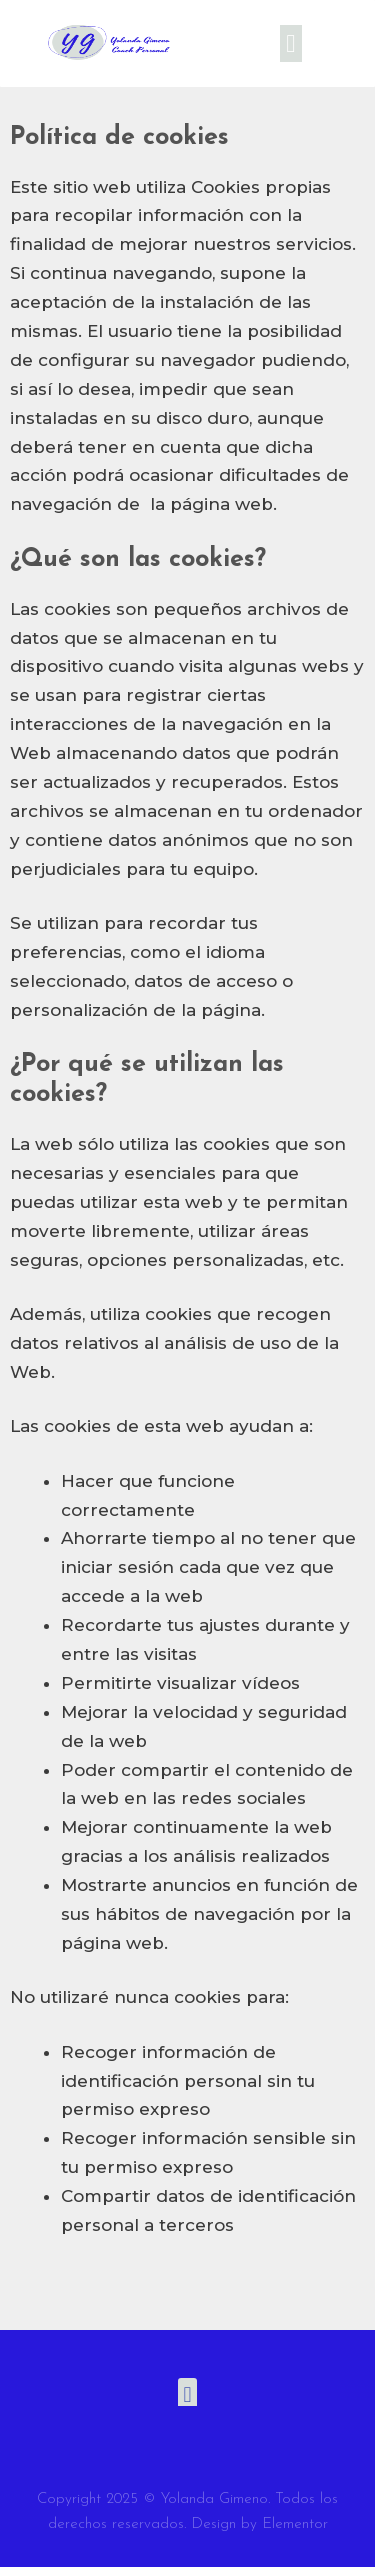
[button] (291, 44)
